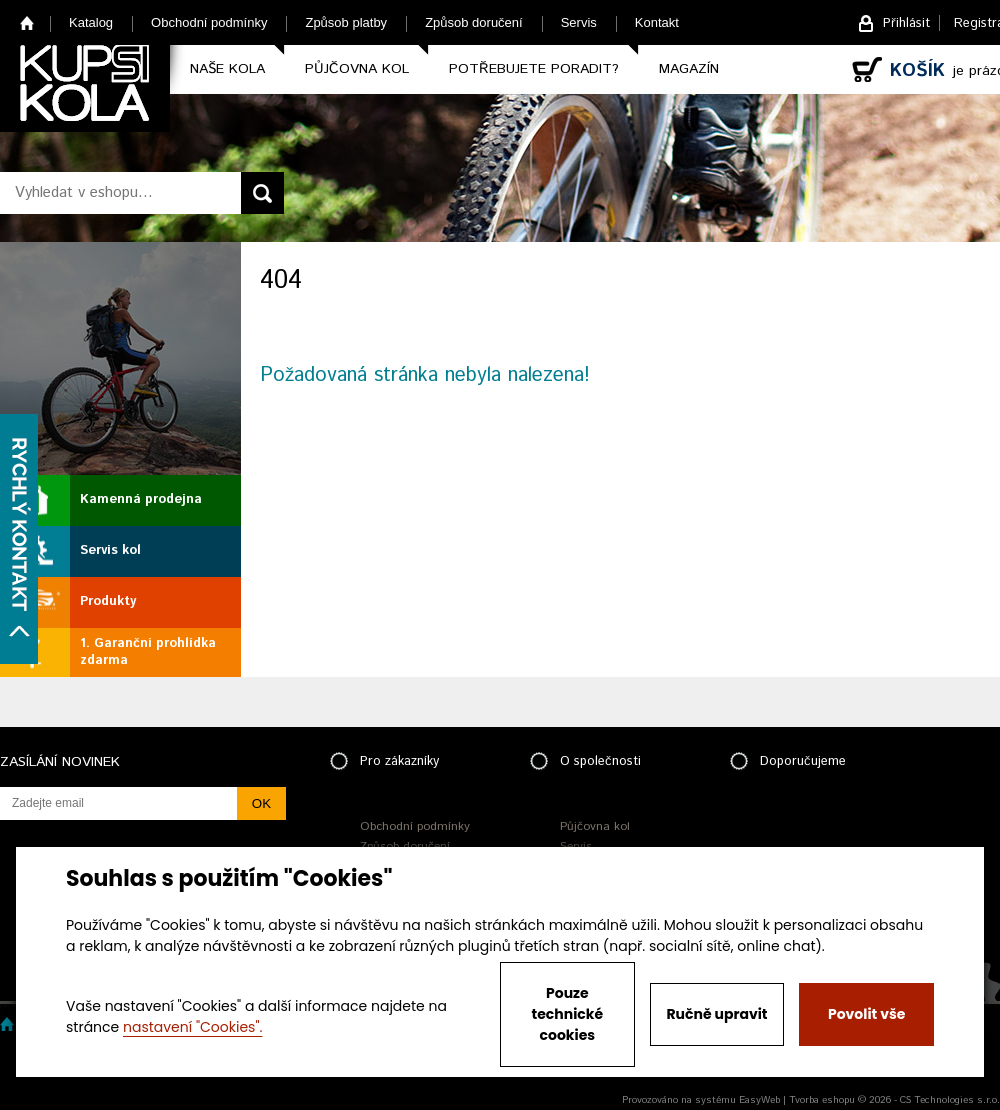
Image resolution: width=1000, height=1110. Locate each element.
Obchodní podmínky (209, 22)
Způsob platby (346, 22)
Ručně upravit (716, 1014)
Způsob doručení (474, 22)
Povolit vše (866, 1014)
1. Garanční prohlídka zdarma (148, 652)
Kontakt (657, 22)
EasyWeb (759, 1100)
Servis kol (110, 550)
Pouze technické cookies (568, 1014)
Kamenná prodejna (141, 499)
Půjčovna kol (357, 69)
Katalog (91, 22)
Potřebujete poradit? (534, 69)
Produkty (108, 601)
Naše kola (227, 69)
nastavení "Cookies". (192, 1027)
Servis (579, 22)
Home (27, 22)
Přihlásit (906, 23)
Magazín (689, 69)
